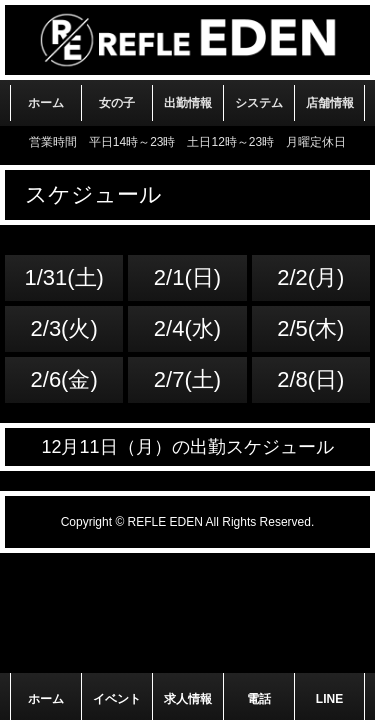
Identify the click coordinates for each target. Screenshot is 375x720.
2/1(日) (187, 277)
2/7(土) (187, 379)
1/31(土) (63, 277)
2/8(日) (310, 379)
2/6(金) (64, 379)
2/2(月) (310, 277)
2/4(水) (187, 328)
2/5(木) (310, 328)
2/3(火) (64, 328)
